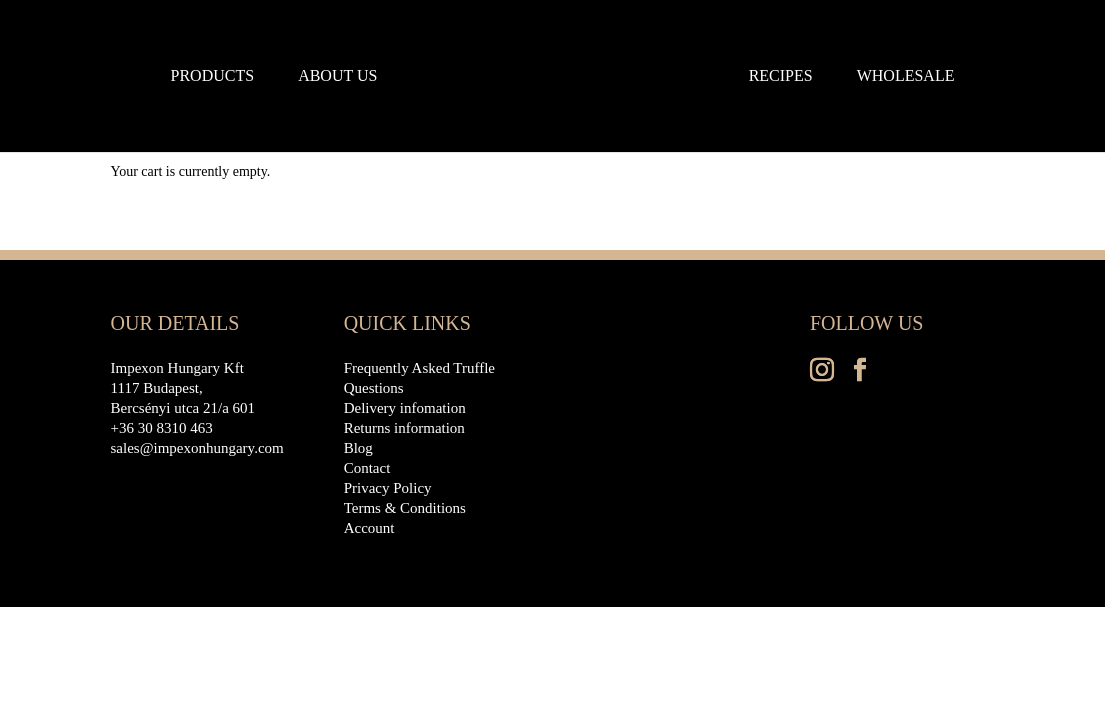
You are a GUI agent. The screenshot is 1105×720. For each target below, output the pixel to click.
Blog (358, 448)
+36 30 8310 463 (162, 428)
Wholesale (906, 76)
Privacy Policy (388, 488)
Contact (367, 468)
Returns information (404, 428)
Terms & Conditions (405, 508)
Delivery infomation (405, 408)
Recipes (781, 76)
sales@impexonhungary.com (197, 448)
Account (369, 528)
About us (337, 76)
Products (213, 76)
